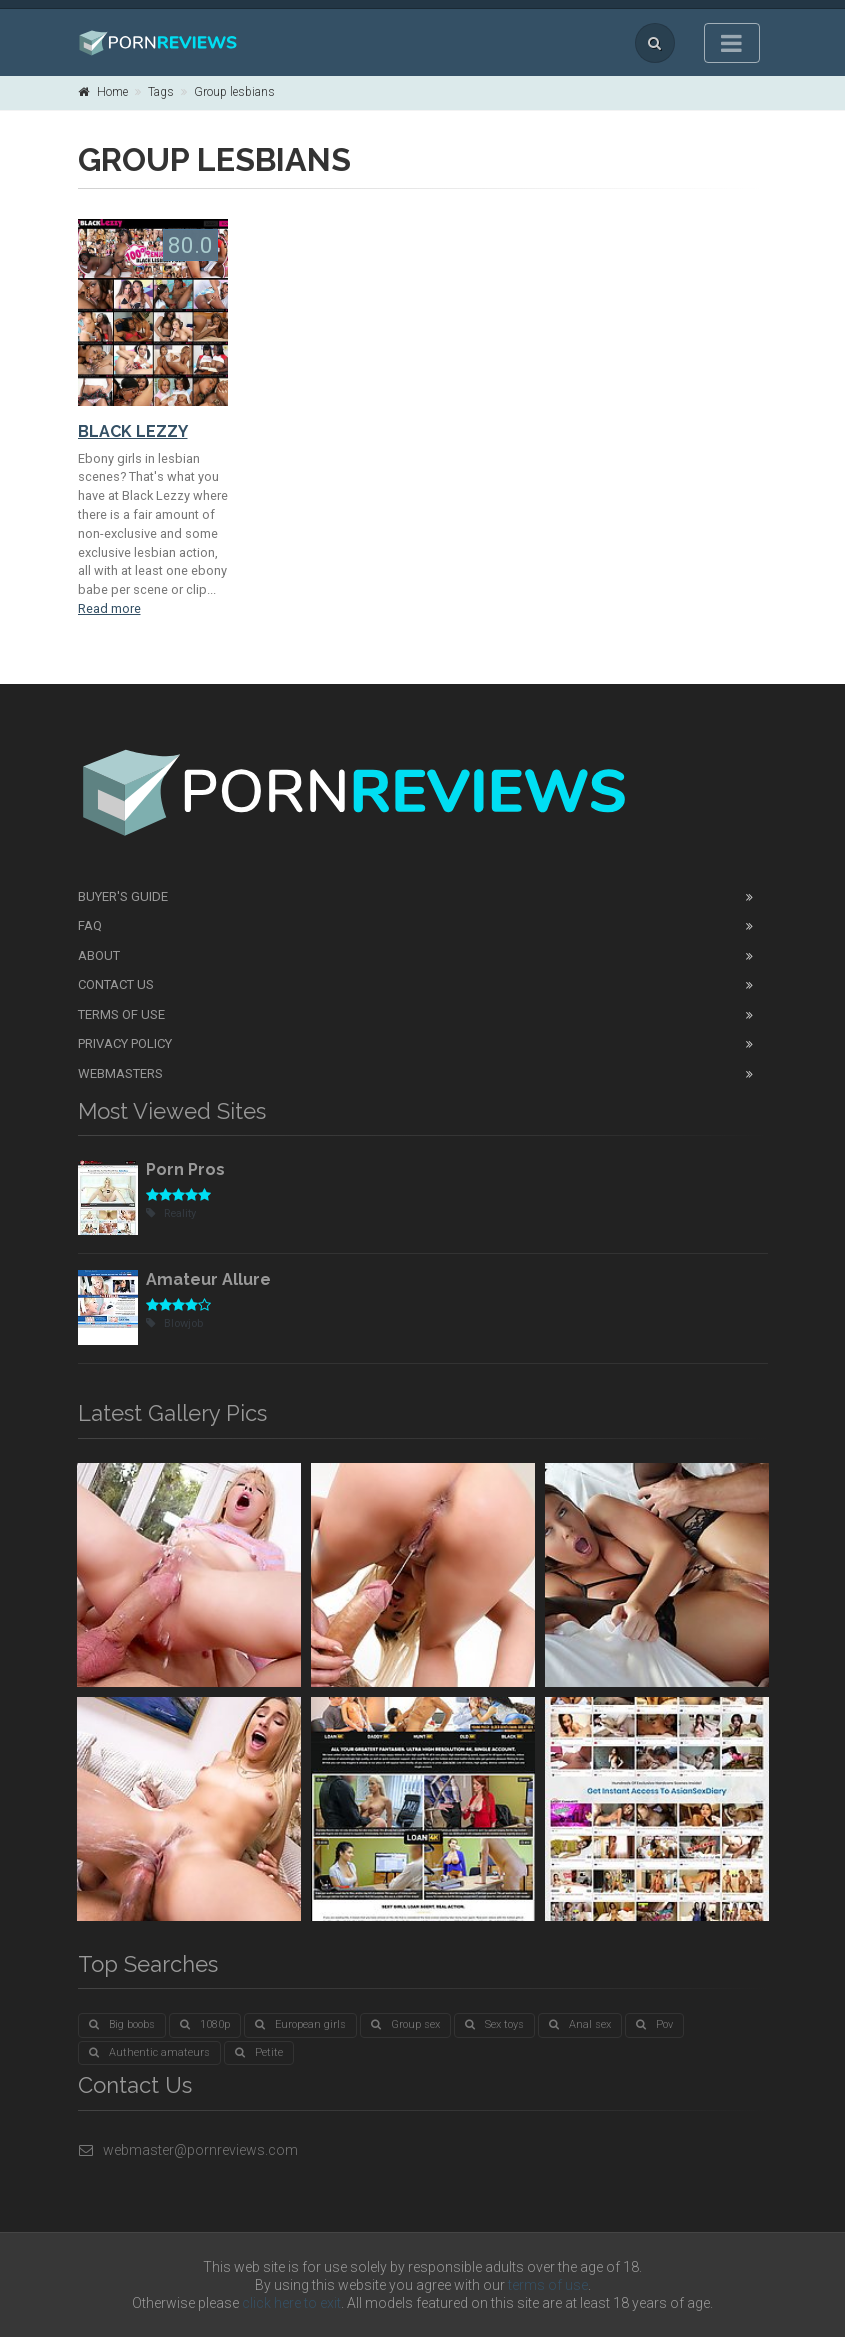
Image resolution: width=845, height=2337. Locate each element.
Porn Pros (185, 1169)
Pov (654, 2024)
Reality (171, 1213)
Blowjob (174, 1323)
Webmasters (120, 1073)
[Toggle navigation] (732, 43)
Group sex (405, 2024)
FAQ (90, 925)
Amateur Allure (208, 1279)
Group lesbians (234, 92)
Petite (259, 2052)
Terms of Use (121, 1014)
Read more (109, 608)
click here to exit (291, 2303)
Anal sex (580, 2024)
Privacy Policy (125, 1043)
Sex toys (494, 2024)
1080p (205, 2024)
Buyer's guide (123, 896)
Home (103, 92)
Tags (161, 92)
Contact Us (116, 984)
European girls (300, 2024)
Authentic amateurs (149, 2052)
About (99, 955)
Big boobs (122, 2024)
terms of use (548, 2285)
